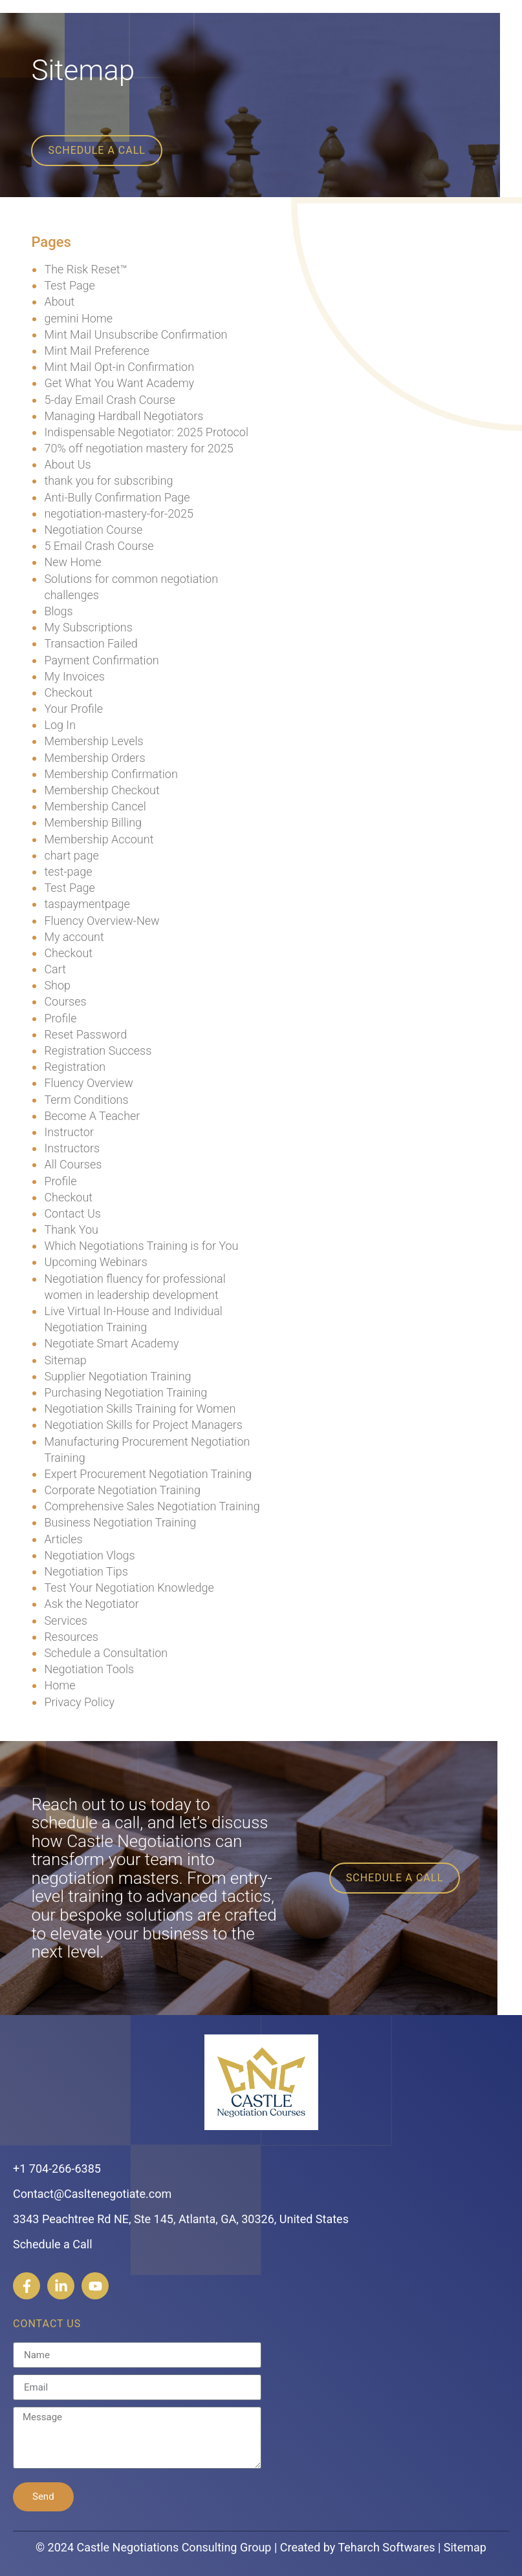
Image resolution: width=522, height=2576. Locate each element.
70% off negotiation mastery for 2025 (138, 448)
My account (73, 937)
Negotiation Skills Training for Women (139, 1408)
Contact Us (72, 1213)
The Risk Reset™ (85, 269)
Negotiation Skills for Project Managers (143, 1424)
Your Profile (73, 708)
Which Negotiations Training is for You (141, 1245)
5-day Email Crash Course (109, 399)
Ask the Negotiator (91, 1603)
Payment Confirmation (101, 660)
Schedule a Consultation (106, 1653)
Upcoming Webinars (95, 1262)
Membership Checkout (101, 790)
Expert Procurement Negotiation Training (147, 1474)
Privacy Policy (79, 1702)
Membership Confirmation (110, 774)
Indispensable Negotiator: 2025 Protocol (146, 432)
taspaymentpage (86, 904)
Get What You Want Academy (119, 383)
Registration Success (97, 1050)
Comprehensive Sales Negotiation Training (151, 1506)
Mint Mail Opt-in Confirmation (119, 367)
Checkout (68, 692)
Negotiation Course (93, 529)
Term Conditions (86, 1099)
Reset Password (85, 1034)
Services (65, 1620)
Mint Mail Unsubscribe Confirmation (135, 334)
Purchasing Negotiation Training (125, 1392)
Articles (63, 1539)
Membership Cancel (95, 806)
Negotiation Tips (85, 1571)
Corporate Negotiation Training (122, 1490)
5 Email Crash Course (98, 546)
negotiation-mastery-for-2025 (118, 513)
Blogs (58, 611)
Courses (65, 1001)
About (59, 301)
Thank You (71, 1229)
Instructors (72, 1148)
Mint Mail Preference (96, 350)
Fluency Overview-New (101, 920)
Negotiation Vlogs (89, 1555)
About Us (67, 464)
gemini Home (78, 318)
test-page (68, 871)
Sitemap (65, 1360)
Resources (71, 1636)
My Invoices (74, 676)
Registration (74, 1066)
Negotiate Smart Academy (111, 1343)
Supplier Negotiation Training (117, 1376)
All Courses (73, 1164)
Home (59, 1685)
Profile (60, 1018)
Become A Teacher (92, 1116)
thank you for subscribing (108, 480)
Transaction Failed (90, 643)
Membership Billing (93, 822)
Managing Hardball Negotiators (123, 416)
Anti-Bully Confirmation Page (117, 497)
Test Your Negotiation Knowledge (128, 1587)
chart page (71, 855)
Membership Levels (93, 741)
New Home (72, 562)
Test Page (69, 285)
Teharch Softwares (386, 2547)
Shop (57, 985)
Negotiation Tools (89, 1669)
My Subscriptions (88, 627)
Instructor (69, 1132)
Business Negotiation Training (120, 1522)
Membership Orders (94, 758)
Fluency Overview (88, 1083)
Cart (55, 969)
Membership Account (98, 839)
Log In (60, 725)
